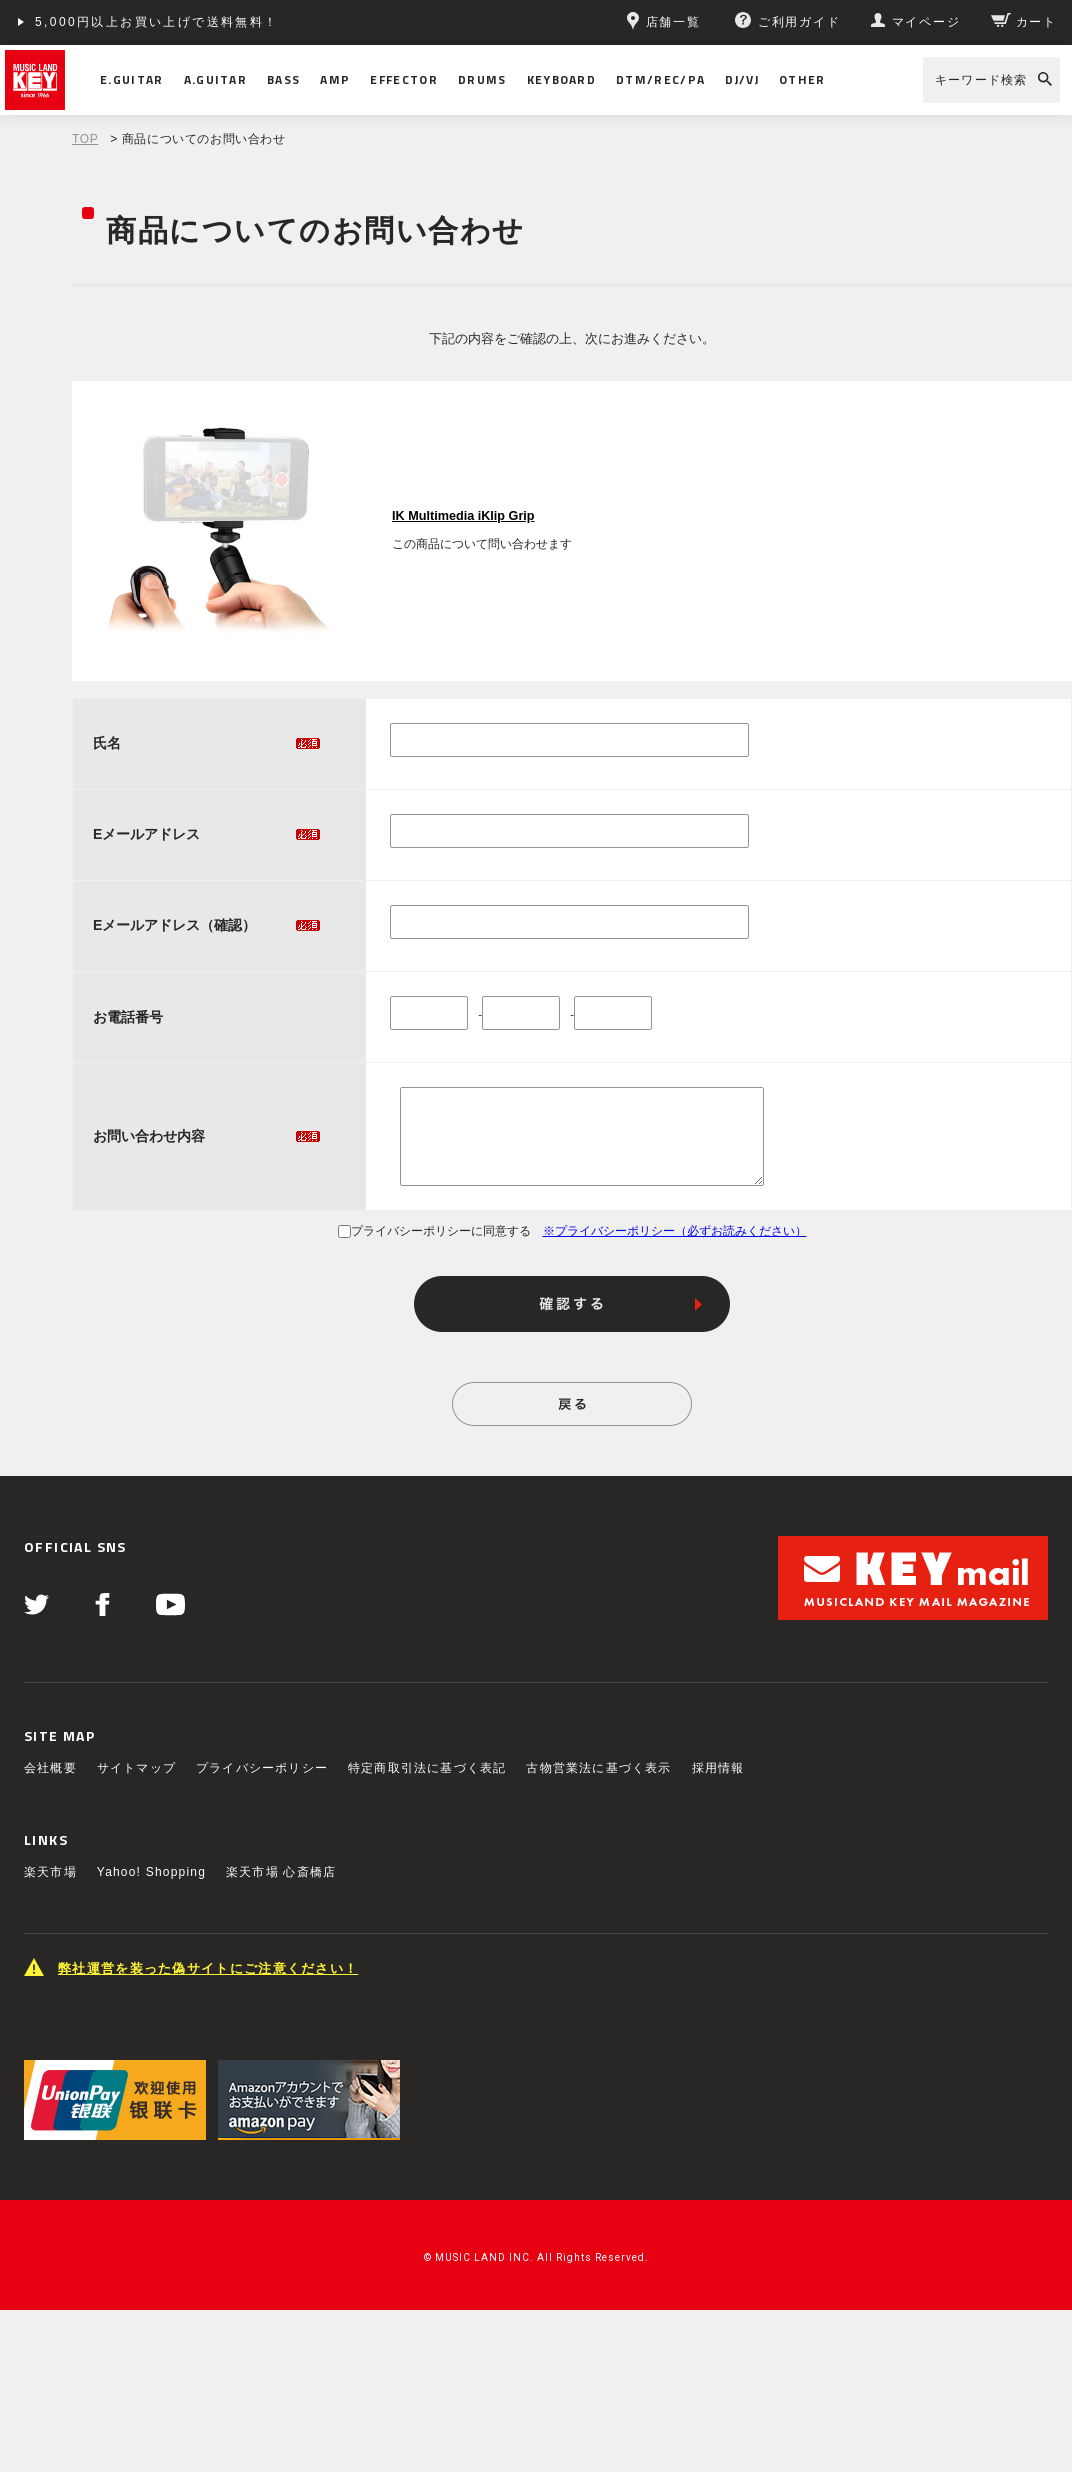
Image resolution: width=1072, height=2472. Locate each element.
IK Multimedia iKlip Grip (463, 516)
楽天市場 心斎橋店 (281, 1872)
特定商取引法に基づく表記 (427, 1768)
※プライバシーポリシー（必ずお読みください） (675, 1231)
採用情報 (718, 1768)
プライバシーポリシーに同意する (434, 1231)
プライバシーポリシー (262, 1768)
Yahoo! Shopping (151, 1872)
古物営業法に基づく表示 (598, 1768)
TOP (85, 139)
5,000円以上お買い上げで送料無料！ (157, 22)
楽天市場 (50, 1872)
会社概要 (50, 1768)
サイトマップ (136, 1768)
